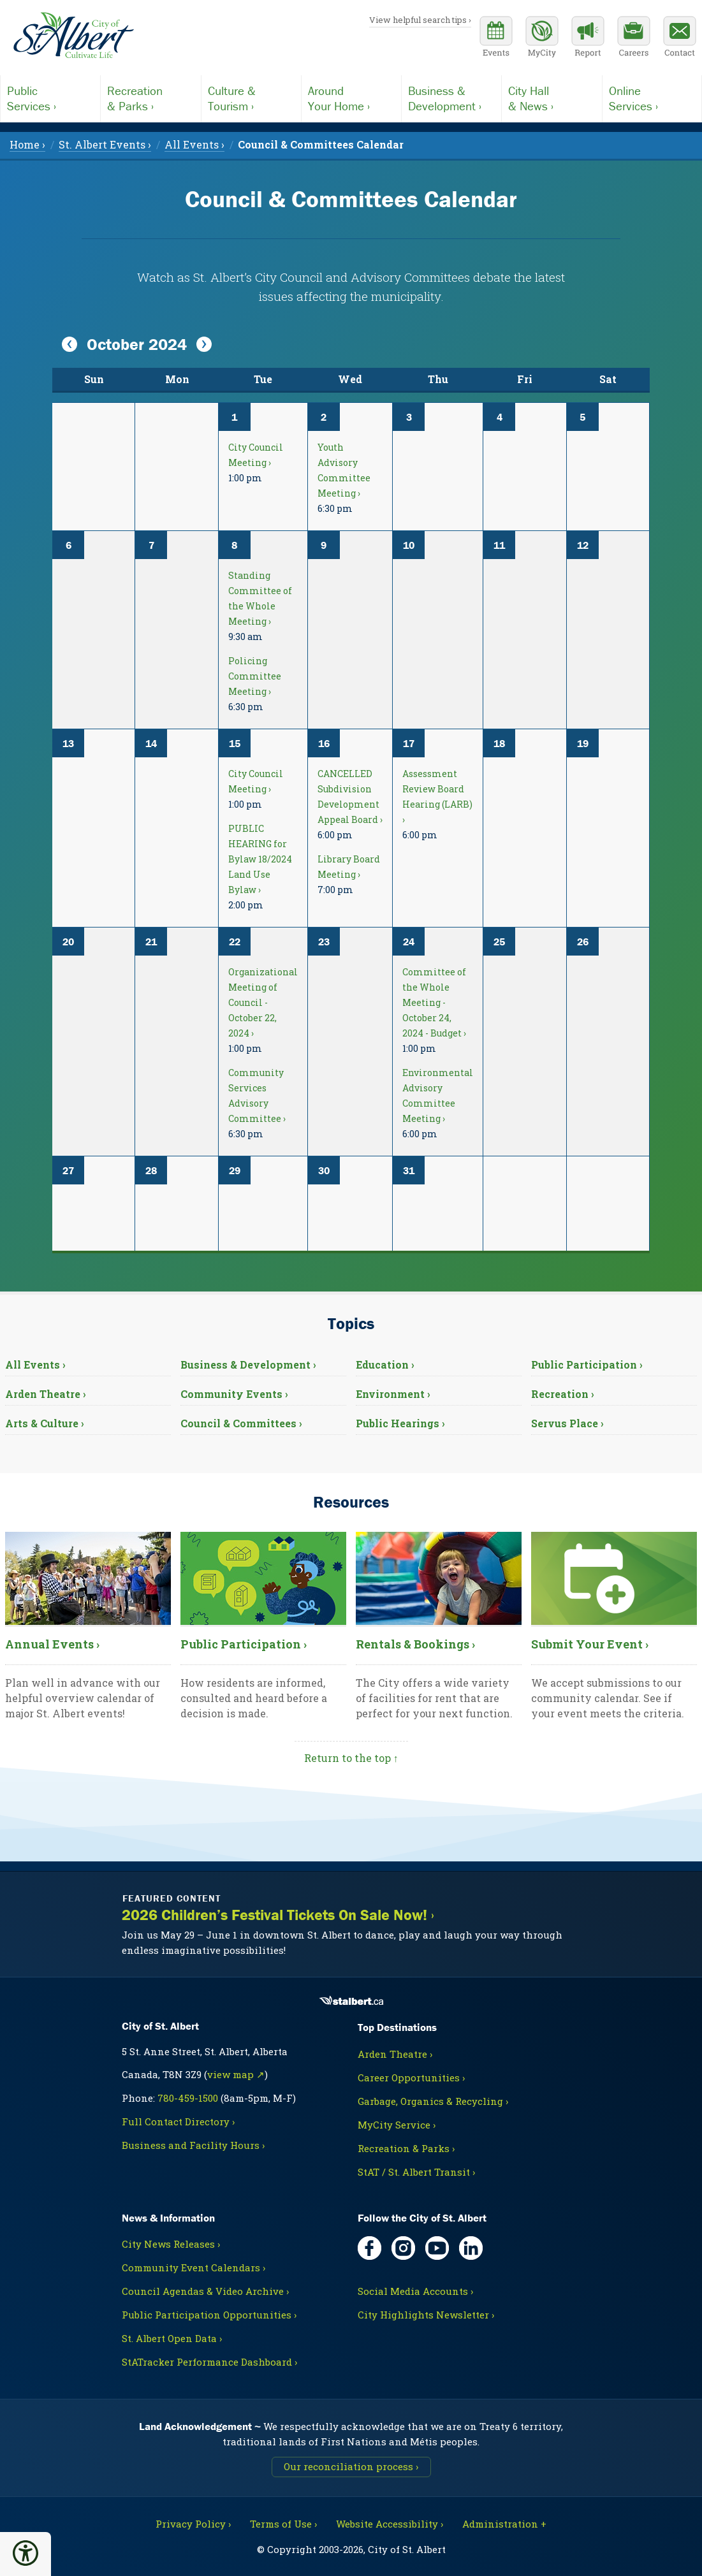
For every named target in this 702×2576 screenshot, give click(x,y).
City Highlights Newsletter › (426, 2314)
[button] (25, 2553)
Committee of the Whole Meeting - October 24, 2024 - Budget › (434, 1002)
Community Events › (234, 1394)
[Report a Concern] (588, 38)
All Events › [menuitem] (194, 144)
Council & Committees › (241, 1423)
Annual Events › (52, 1644)
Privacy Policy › (193, 2523)
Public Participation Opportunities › (209, 2314)
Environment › (393, 1394)
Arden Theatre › (45, 1394)
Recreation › (562, 1394)
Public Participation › (587, 1364)
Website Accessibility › (389, 2523)
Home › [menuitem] (27, 144)
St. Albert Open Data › (172, 2338)
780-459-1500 (187, 2098)
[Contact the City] (680, 38)
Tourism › (251, 98)
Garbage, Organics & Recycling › (433, 2101)
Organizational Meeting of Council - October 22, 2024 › (263, 1002)
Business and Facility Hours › (193, 2145)
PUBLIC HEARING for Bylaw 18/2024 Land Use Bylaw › (260, 859)
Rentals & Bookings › (415, 1644)
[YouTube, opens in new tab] (437, 2248)
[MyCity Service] (542, 38)
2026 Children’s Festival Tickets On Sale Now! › (278, 1915)
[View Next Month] (204, 345)
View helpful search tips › (420, 19)
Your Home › (351, 98)
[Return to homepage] (73, 36)
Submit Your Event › (589, 1644)
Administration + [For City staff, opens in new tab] (504, 2523)
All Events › (35, 1364)
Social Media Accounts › (415, 2291)
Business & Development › (248, 1364)
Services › (50, 98)
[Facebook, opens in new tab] (369, 2248)
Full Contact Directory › (178, 2121)
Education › (385, 1364)
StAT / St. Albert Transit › (416, 2171)
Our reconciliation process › (351, 2466)
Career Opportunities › (411, 2077)
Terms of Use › (283, 2523)
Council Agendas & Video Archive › (205, 2291)
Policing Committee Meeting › (254, 676)
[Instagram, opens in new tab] (403, 2248)
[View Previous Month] (69, 345)
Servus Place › (567, 1423)
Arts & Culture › (44, 1423)
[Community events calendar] (496, 38)
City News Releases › (171, 2244)
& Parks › (150, 98)
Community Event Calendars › (193, 2267)
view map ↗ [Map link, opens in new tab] (236, 2074)
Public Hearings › (400, 1423)
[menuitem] (321, 144)
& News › (551, 98)
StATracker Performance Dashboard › (209, 2361)
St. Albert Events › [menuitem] (105, 144)
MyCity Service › (396, 2124)
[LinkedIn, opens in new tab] (471, 2248)
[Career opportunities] (634, 38)
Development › (451, 98)
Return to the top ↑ (351, 1758)
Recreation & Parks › (406, 2148)
